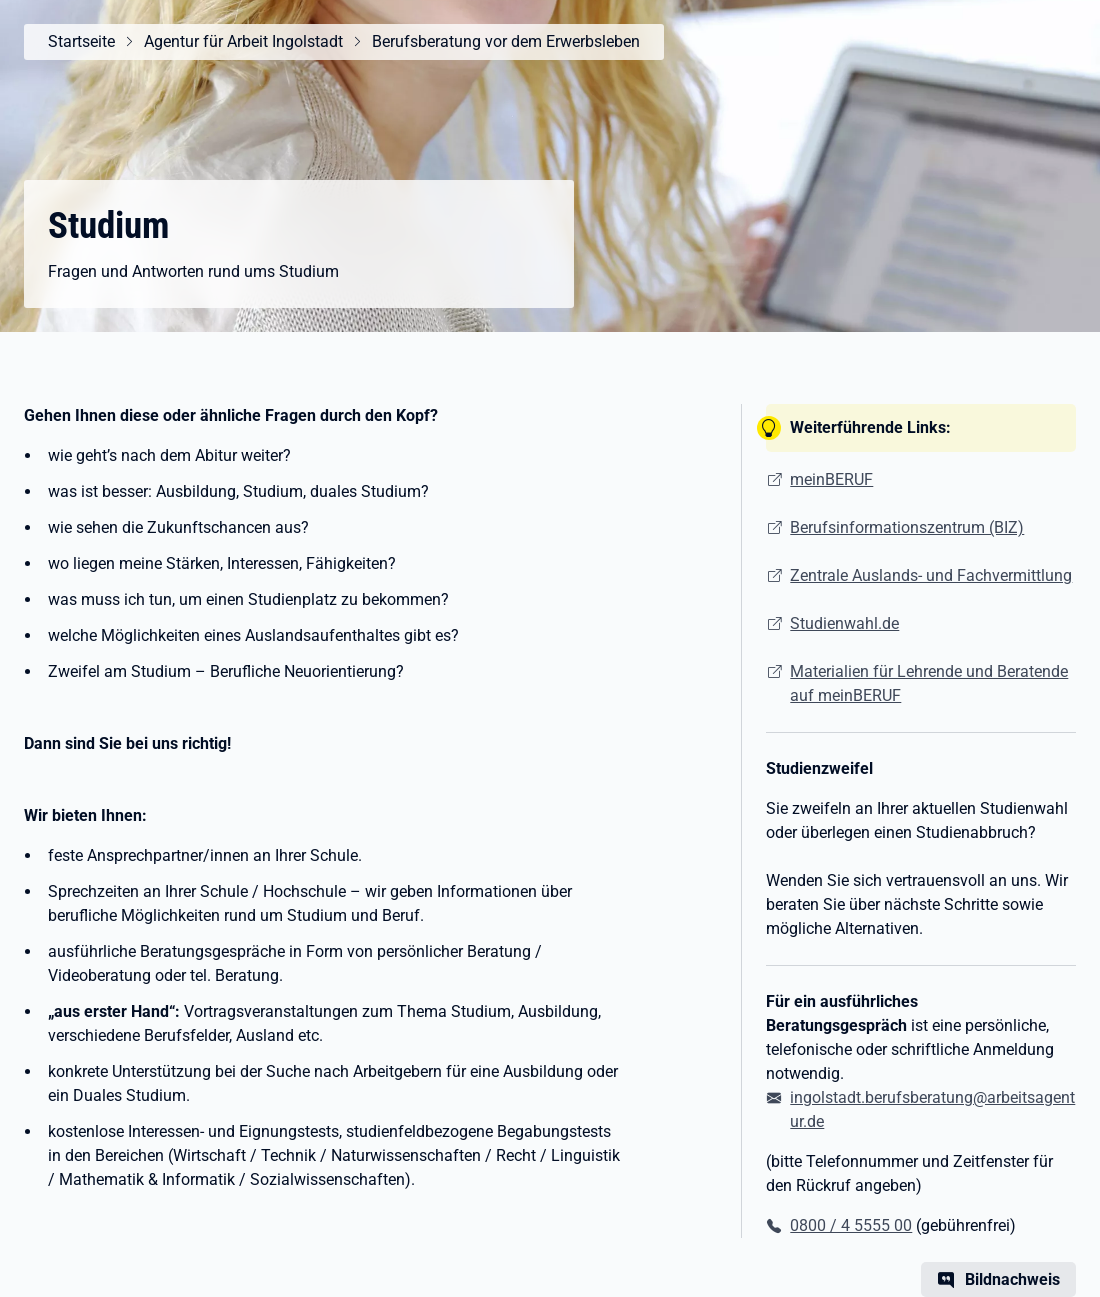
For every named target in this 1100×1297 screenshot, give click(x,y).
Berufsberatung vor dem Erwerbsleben (506, 41)
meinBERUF (831, 479)
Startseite (81, 41)
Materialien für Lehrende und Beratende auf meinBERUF (929, 683)
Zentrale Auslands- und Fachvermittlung (931, 575)
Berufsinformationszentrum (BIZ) (907, 527)
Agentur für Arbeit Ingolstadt (243, 41)
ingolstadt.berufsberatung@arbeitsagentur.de (932, 1109)
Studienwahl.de (844, 623)
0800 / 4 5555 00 (851, 1225)
